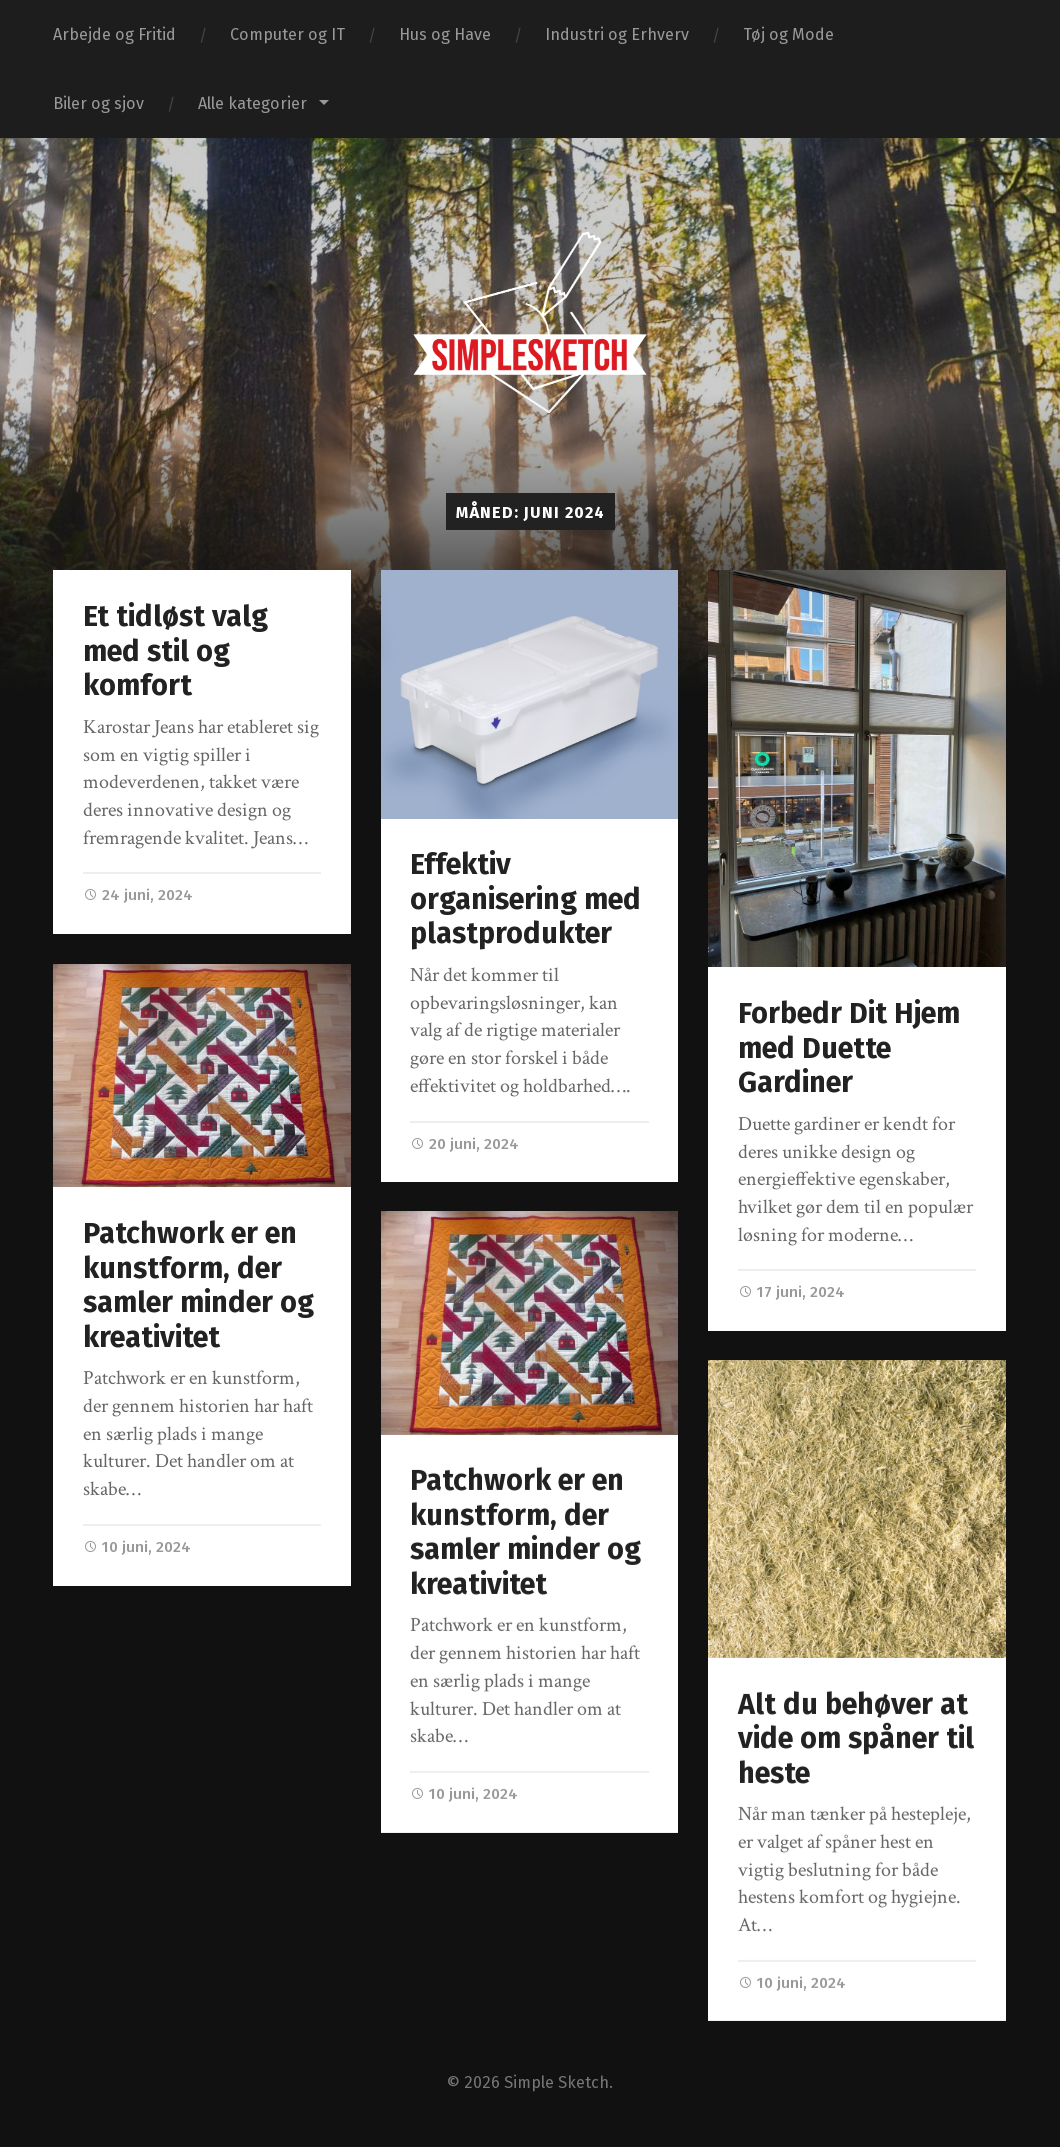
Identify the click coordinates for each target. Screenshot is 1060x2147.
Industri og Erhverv (617, 34)
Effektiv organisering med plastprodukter (525, 899)
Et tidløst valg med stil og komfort (175, 651)
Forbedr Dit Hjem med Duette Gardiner (849, 1048)
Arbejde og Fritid (114, 34)
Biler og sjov (98, 103)
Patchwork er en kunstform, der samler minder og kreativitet (198, 1285)
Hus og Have (445, 34)
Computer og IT (287, 34)
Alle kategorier (252, 103)
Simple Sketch (556, 2083)
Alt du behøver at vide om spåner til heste (856, 1740)
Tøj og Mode (788, 34)
